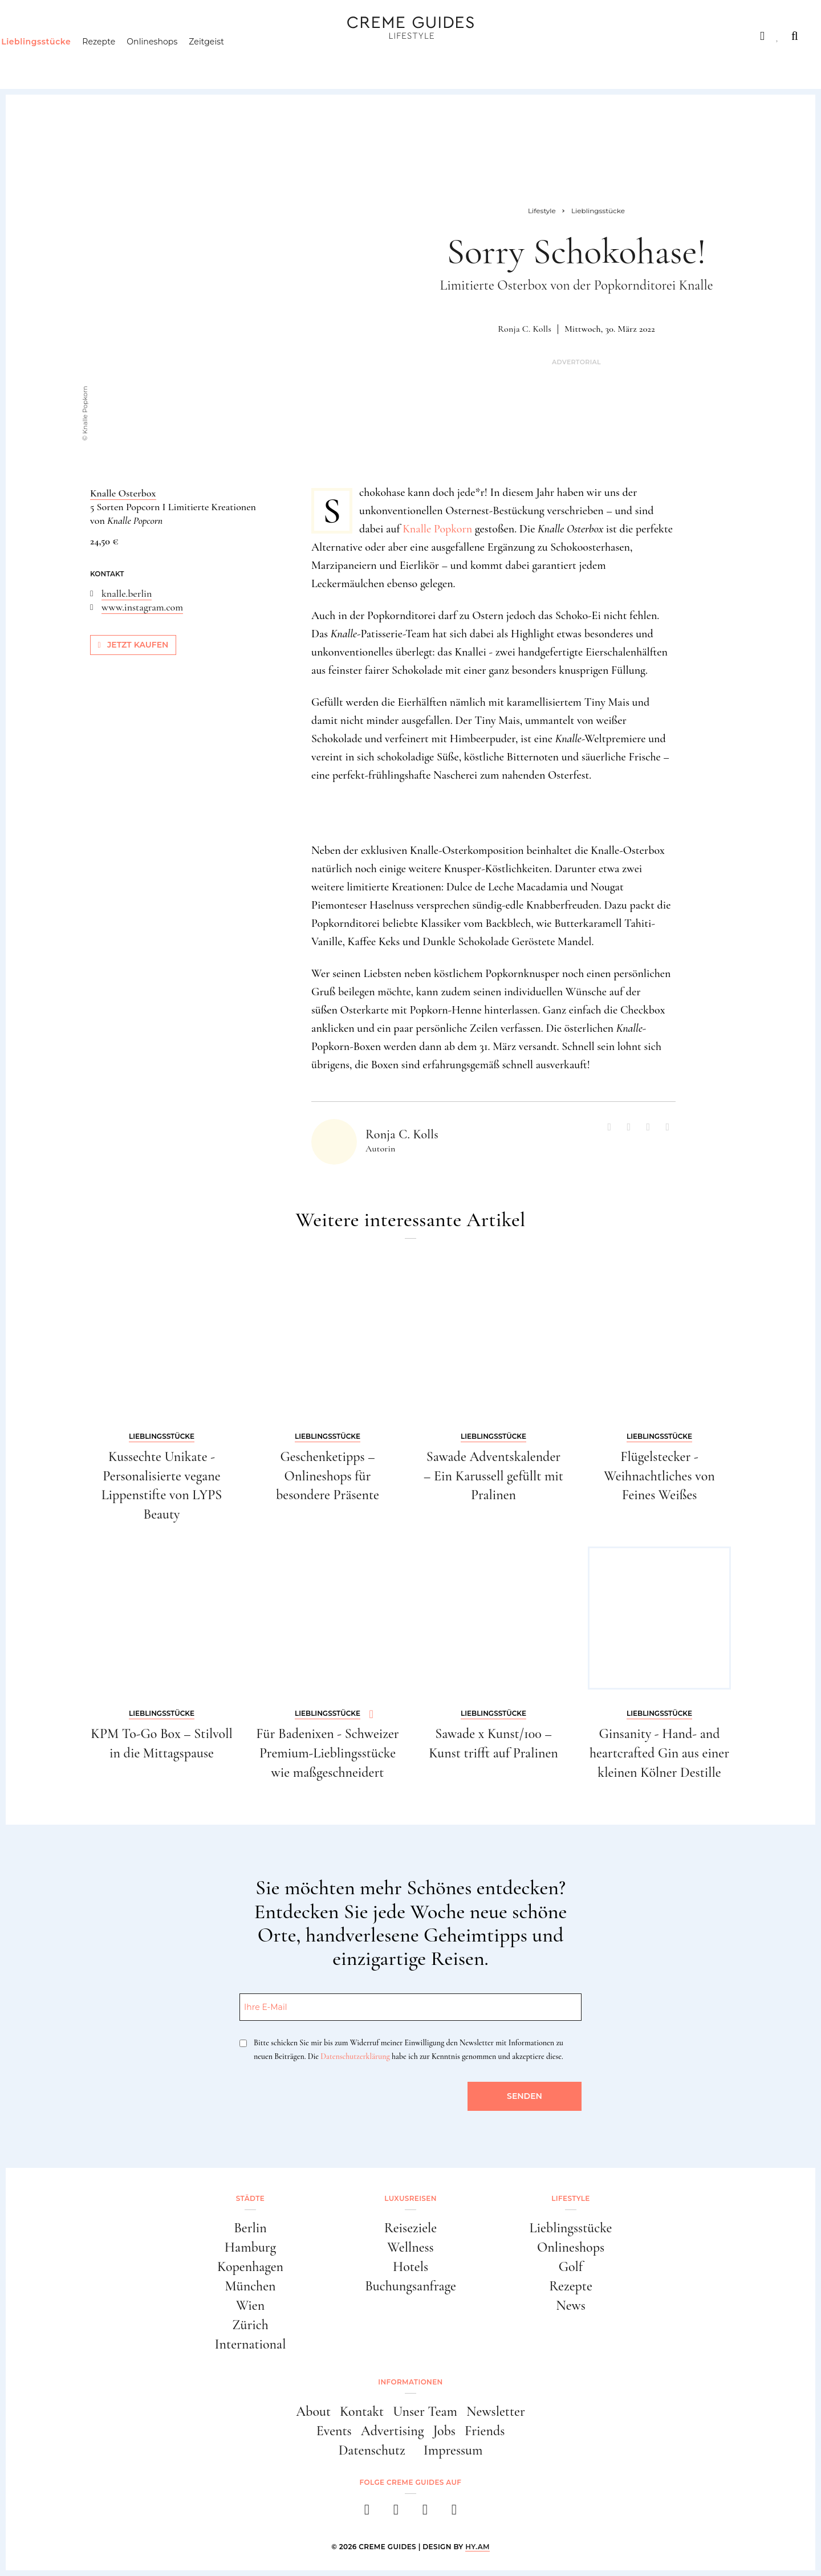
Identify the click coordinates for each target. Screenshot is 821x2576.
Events (334, 2431)
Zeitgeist (228, 60)
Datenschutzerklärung (354, 2056)
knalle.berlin (126, 593)
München (250, 2286)
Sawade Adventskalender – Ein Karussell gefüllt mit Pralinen (493, 1475)
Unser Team (425, 2411)
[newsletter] (454, 2513)
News (571, 2305)
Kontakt (362, 2411)
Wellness (410, 2247)
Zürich (250, 2325)
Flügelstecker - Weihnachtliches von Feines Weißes (659, 1475)
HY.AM (477, 2546)
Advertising (392, 2431)
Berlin (250, 2228)
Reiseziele (410, 2228)
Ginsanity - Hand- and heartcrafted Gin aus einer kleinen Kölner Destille (659, 1753)
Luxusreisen (109, 36)
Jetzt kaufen (133, 645)
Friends (485, 2431)
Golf (571, 2266)
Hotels (410, 2266)
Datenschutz (372, 2450)
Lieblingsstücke (57, 60)
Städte (38, 36)
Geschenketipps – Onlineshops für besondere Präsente (327, 1475)
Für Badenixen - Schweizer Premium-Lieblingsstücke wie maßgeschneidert (327, 1753)
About (313, 2411)
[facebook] (366, 2513)
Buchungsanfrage (410, 2286)
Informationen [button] (410, 2382)
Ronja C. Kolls (524, 329)
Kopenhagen (250, 2266)
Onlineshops (173, 60)
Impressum (453, 2450)
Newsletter (495, 2411)
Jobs (444, 2431)
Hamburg (250, 2247)
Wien (250, 2305)
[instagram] (396, 2513)
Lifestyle (186, 36)
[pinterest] (425, 2513)
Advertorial (576, 362)
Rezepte (120, 60)
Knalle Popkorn (437, 529)
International (250, 2344)
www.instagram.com (142, 607)
